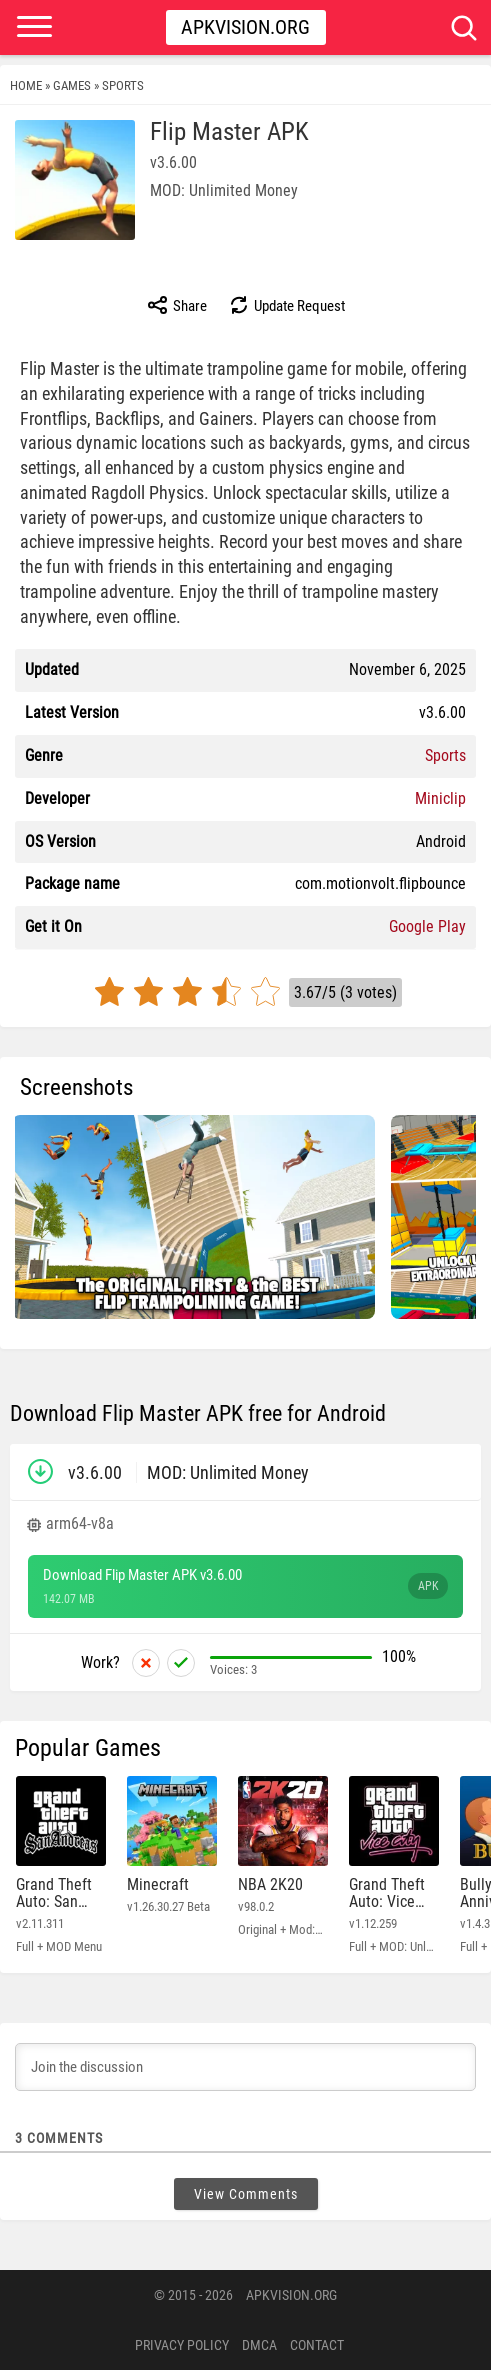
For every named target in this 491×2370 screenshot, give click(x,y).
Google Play (427, 926)
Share (176, 305)
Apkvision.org (245, 27)
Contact (317, 2345)
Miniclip (440, 798)
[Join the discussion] (245, 2067)
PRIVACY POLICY (182, 2345)
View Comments (246, 2194)
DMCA (259, 2345)
